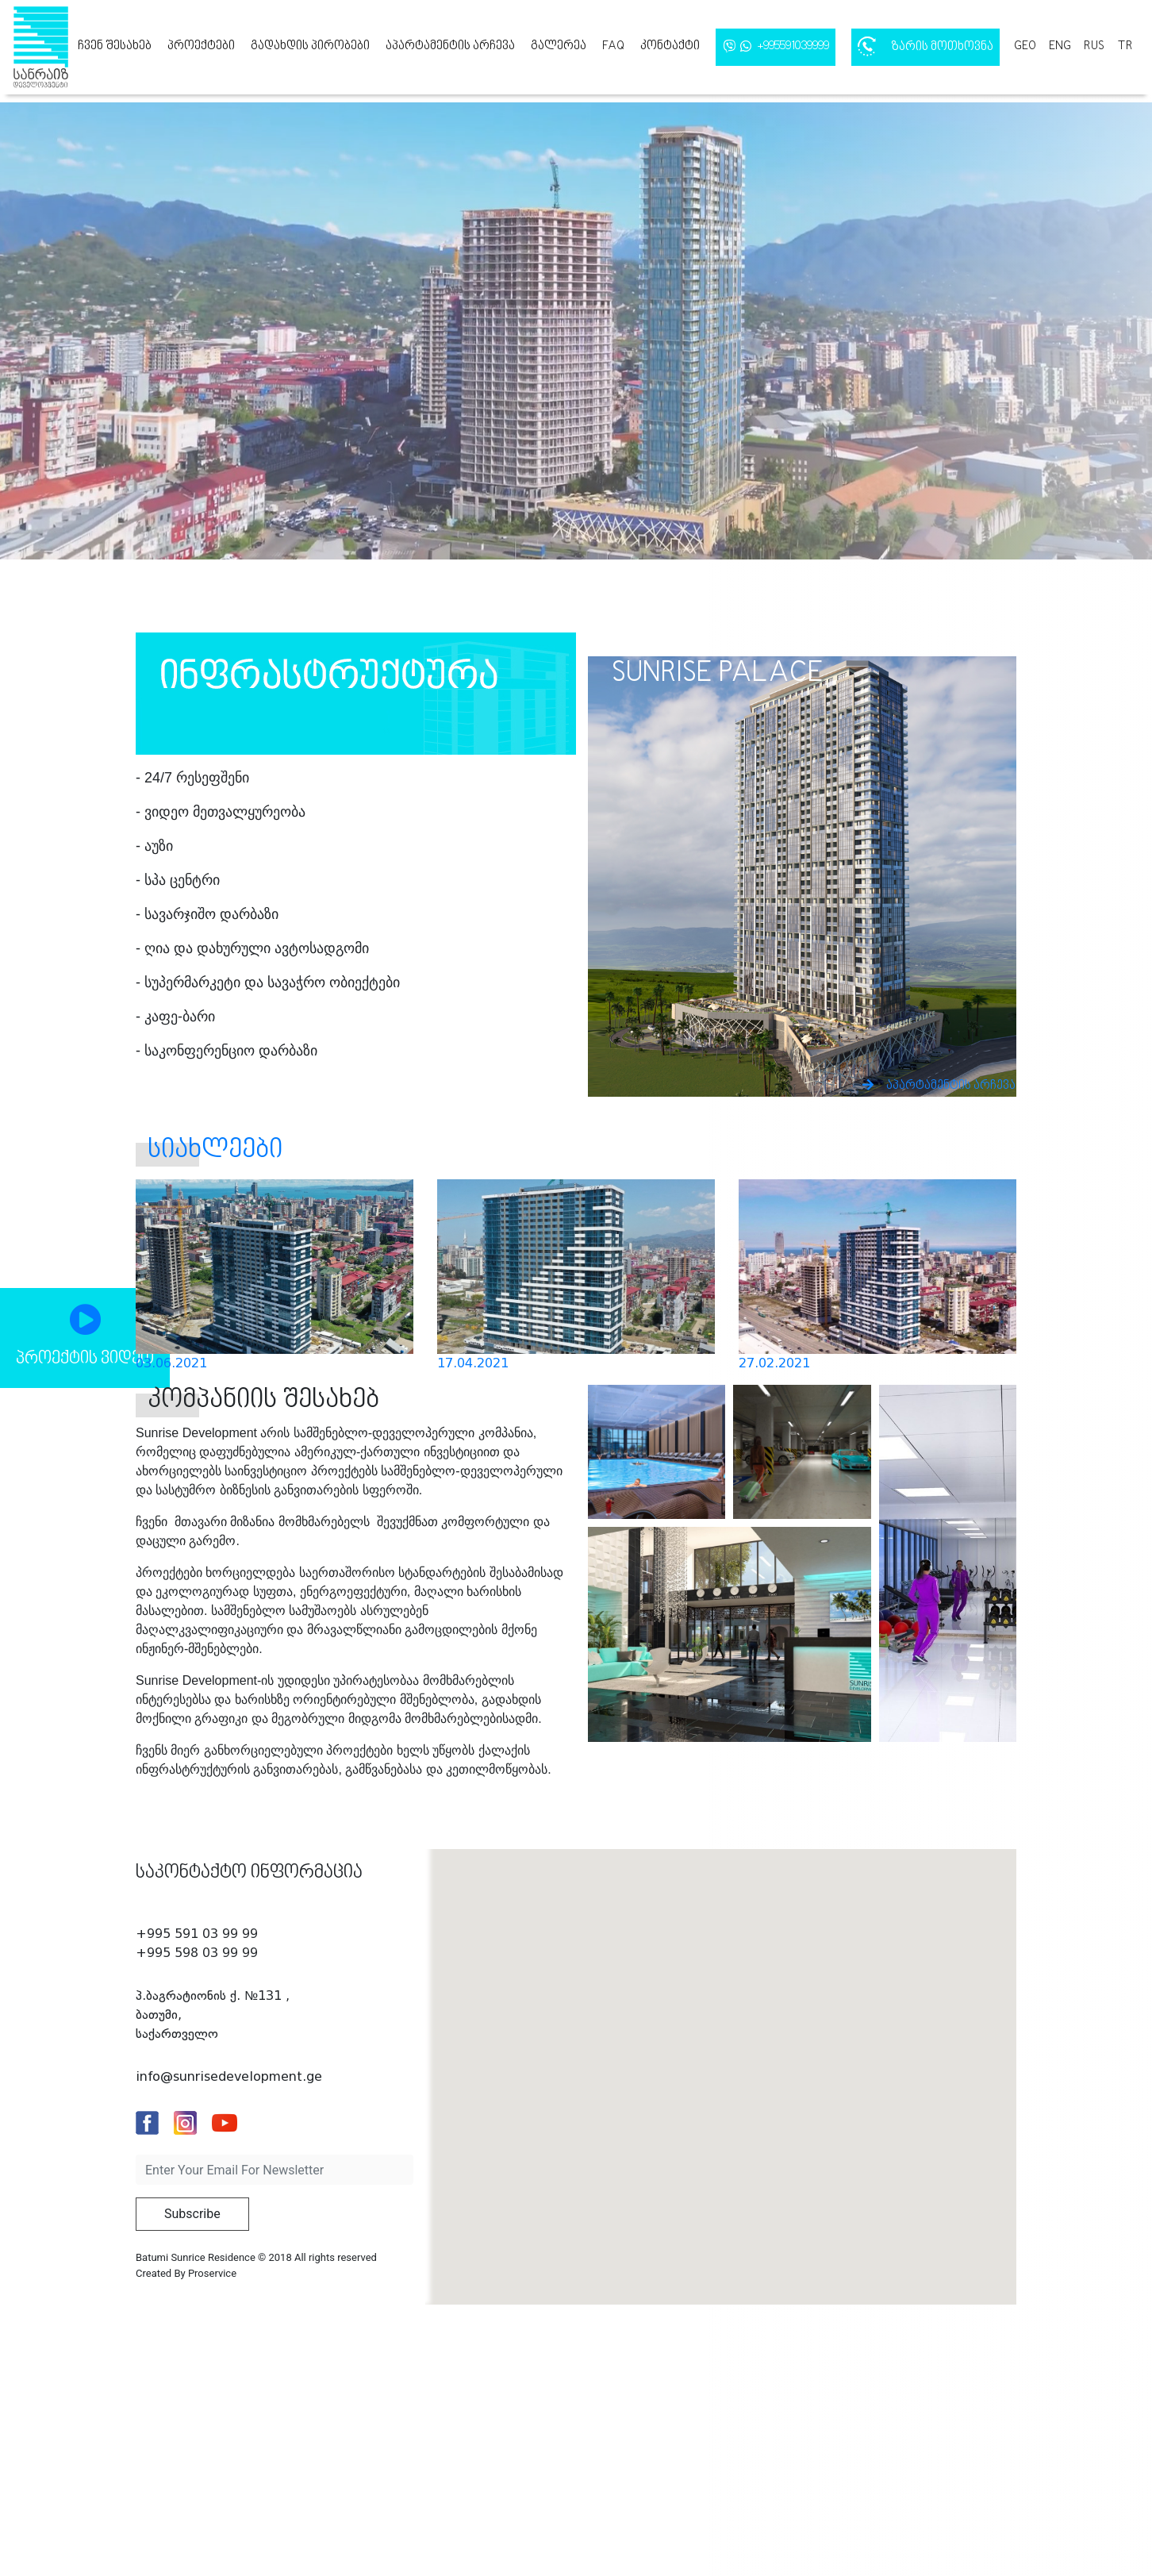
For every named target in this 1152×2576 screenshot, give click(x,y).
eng (1060, 46)
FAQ (613, 46)
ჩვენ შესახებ (115, 46)
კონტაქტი (670, 46)
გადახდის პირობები (310, 46)
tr (1125, 46)
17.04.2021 (473, 1363)
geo (1025, 46)
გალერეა (558, 46)
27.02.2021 (774, 1363)
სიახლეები (215, 1150)
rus (1094, 46)
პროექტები (201, 46)
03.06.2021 (171, 1363)
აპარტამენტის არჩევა (450, 46)
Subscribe (192, 2213)
